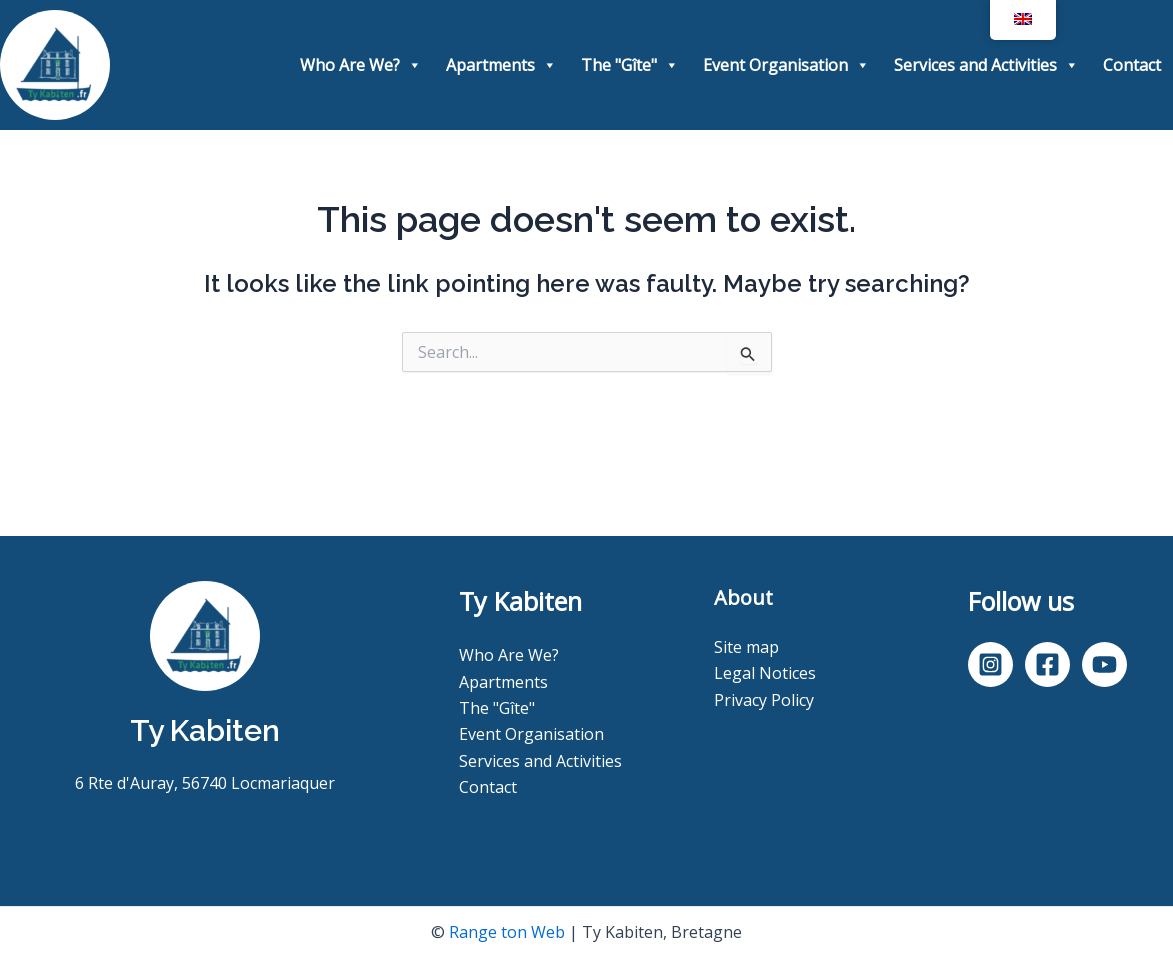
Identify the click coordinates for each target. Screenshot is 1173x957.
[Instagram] (990, 664)
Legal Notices (765, 673)
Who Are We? (361, 65)
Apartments (501, 65)
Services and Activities (986, 65)
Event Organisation (786, 65)
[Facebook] (1047, 664)
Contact (1132, 65)
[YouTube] (1104, 664)
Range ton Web (507, 932)
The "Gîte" (630, 65)
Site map (746, 647)
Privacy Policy (764, 700)
